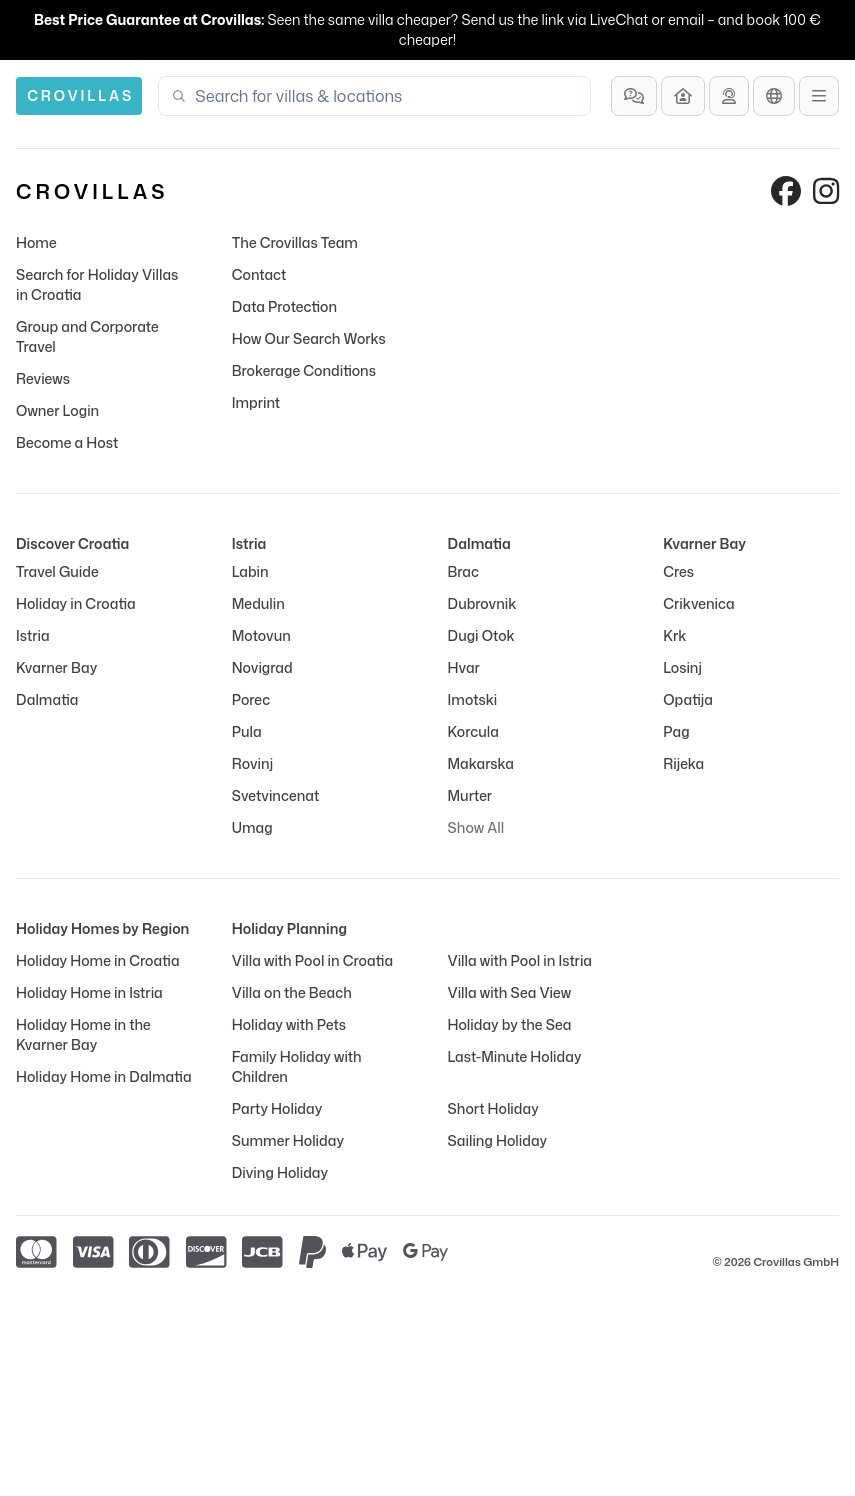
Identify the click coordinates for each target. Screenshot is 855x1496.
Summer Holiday (288, 1140)
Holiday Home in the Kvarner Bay (83, 1034)
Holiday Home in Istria (89, 992)
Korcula (473, 731)
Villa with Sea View (510, 992)
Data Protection (284, 306)
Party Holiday (277, 1108)
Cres (678, 571)
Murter (470, 795)
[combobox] (386, 96)
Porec (251, 699)
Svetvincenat (275, 795)
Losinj (682, 667)
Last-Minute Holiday (515, 1056)
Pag (676, 731)
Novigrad (262, 667)
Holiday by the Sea (510, 1024)
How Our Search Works (309, 338)
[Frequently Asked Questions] (634, 96)
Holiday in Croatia (76, 603)
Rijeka (683, 763)
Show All (476, 827)
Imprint (256, 402)
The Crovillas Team (295, 242)
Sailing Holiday (498, 1140)
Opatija (688, 699)
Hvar (464, 667)
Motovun (261, 635)
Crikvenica (698, 603)
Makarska (481, 763)
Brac (463, 571)
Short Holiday (493, 1108)
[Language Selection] (774, 96)
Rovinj (252, 763)
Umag (252, 827)
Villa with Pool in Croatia (312, 960)
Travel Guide (57, 571)
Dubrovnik (482, 603)
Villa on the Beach (292, 992)
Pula (247, 731)
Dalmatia (47, 699)
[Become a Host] (683, 96)
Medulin (258, 603)
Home (36, 242)
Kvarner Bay (56, 667)
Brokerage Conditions (304, 370)
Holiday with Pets (289, 1024)
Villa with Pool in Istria (520, 960)
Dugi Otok (481, 635)
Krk (674, 635)
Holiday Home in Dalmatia (104, 1076)
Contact (259, 274)
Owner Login (57, 410)
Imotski (473, 699)
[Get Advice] (729, 96)
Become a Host (67, 442)
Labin (250, 571)
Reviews (43, 378)
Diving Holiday (280, 1172)
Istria (33, 635)
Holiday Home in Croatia (98, 960)
